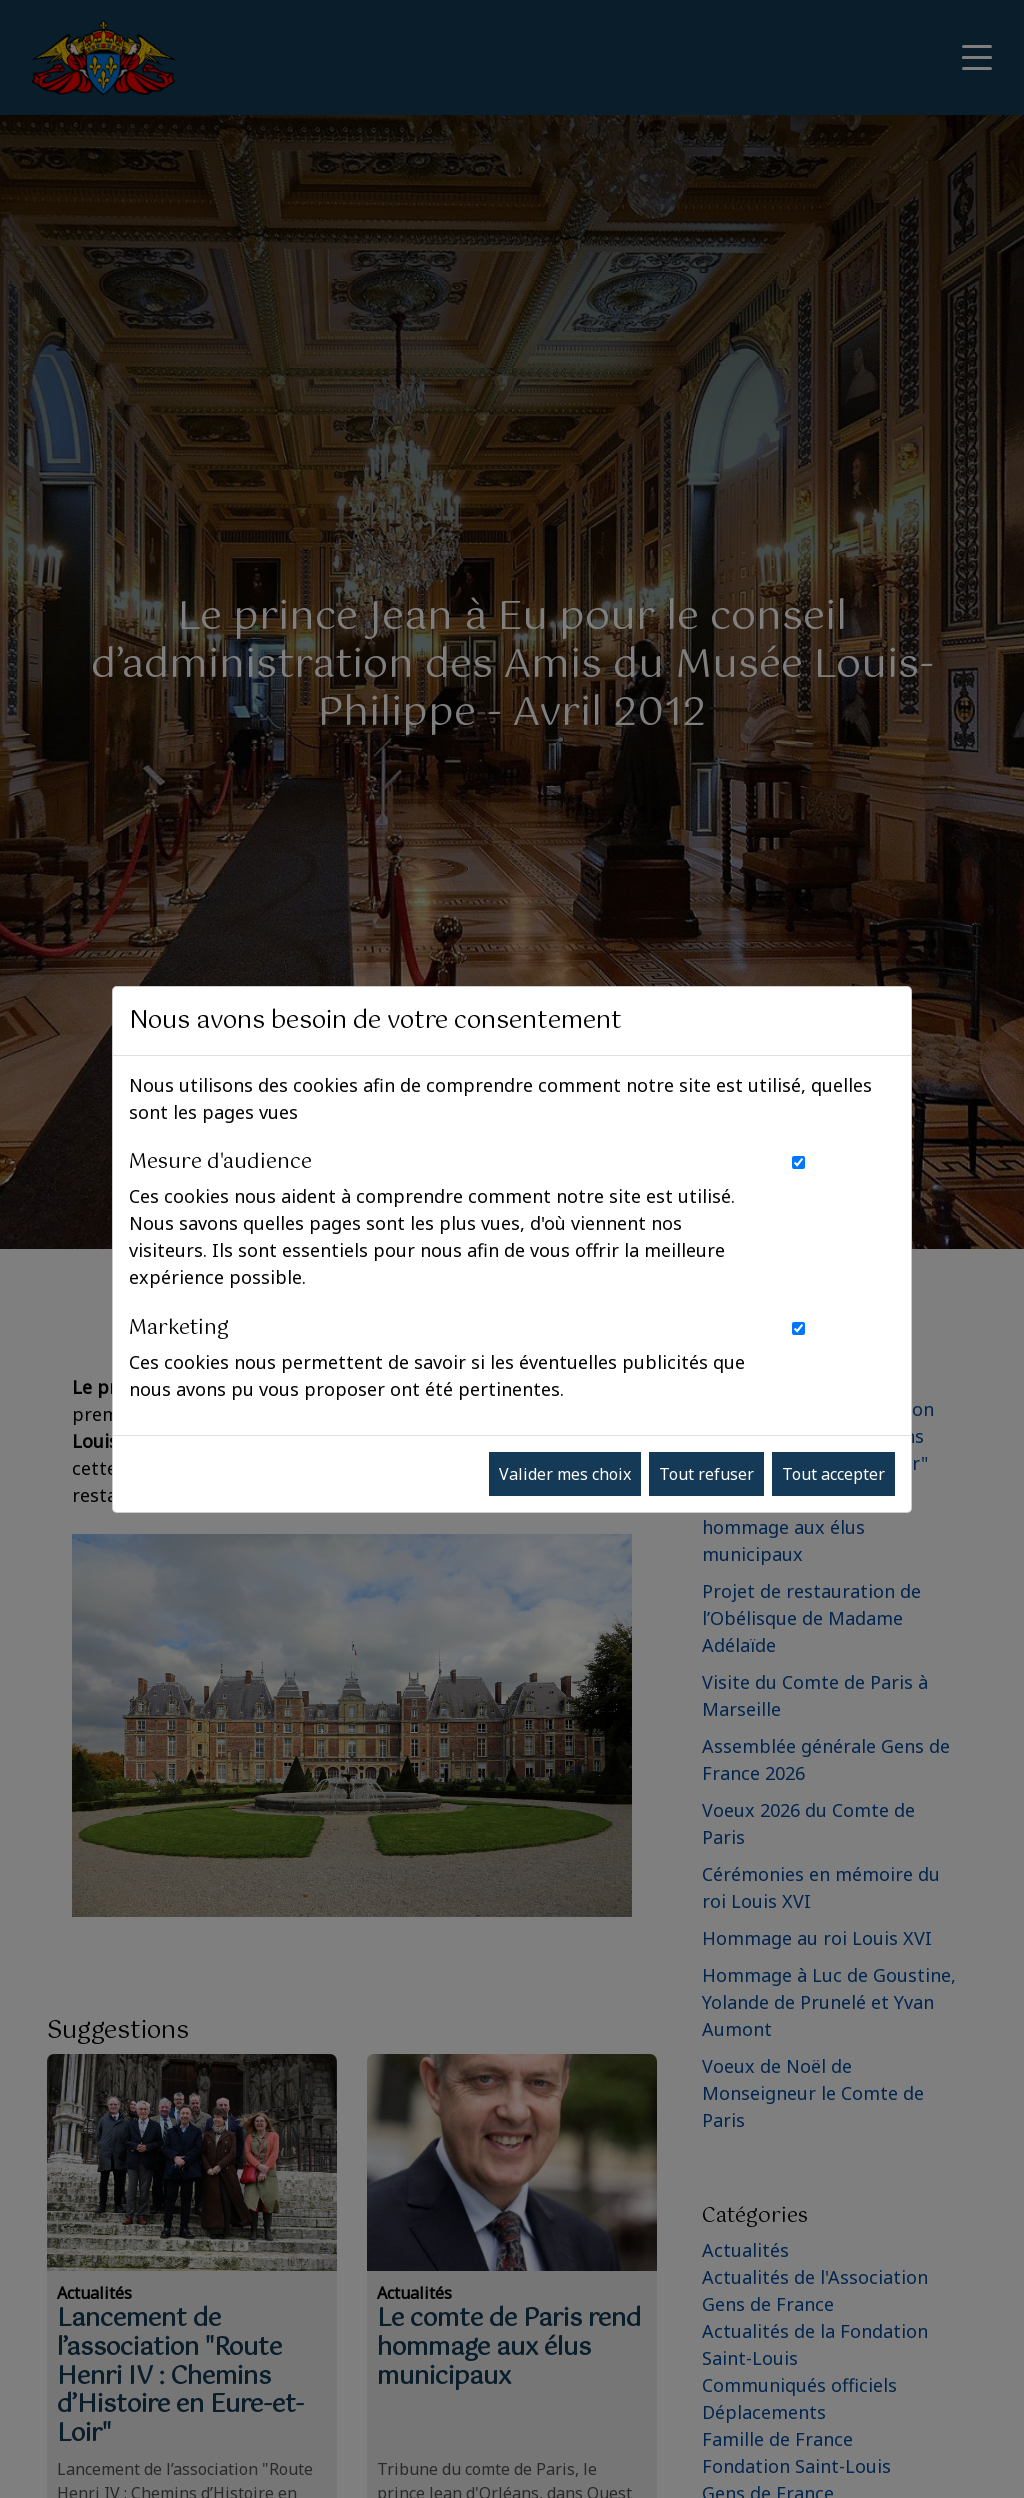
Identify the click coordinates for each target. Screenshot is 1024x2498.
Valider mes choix (565, 1474)
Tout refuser (706, 1474)
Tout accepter (833, 1474)
